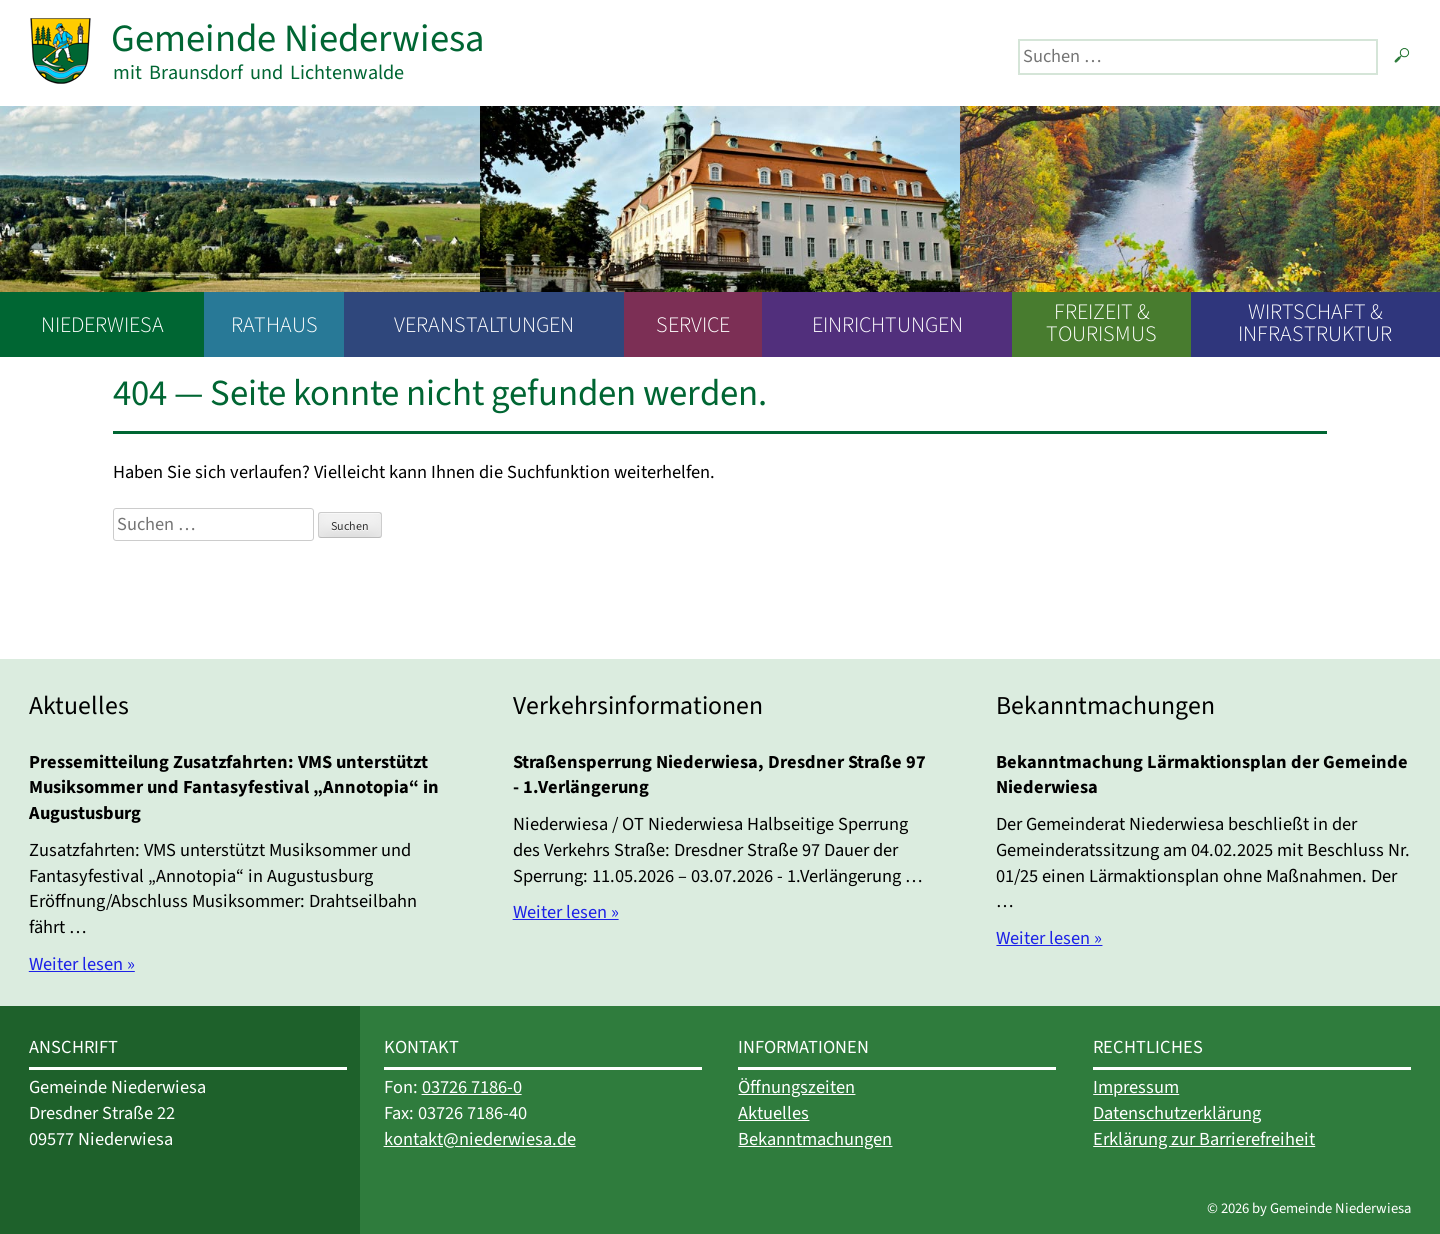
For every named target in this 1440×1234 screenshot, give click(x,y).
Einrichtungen (887, 325)
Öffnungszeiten (796, 1087)
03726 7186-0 (472, 1087)
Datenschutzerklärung (1177, 1113)
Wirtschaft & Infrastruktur (1315, 323)
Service (693, 325)
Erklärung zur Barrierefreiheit (1204, 1139)
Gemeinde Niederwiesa (297, 38)
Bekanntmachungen (815, 1139)
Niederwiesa (102, 325)
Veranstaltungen (484, 325)
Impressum (1136, 1087)
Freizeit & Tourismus (1101, 323)
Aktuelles (773, 1113)
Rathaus (274, 325)
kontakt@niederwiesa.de (480, 1139)
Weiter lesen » (82, 964)
